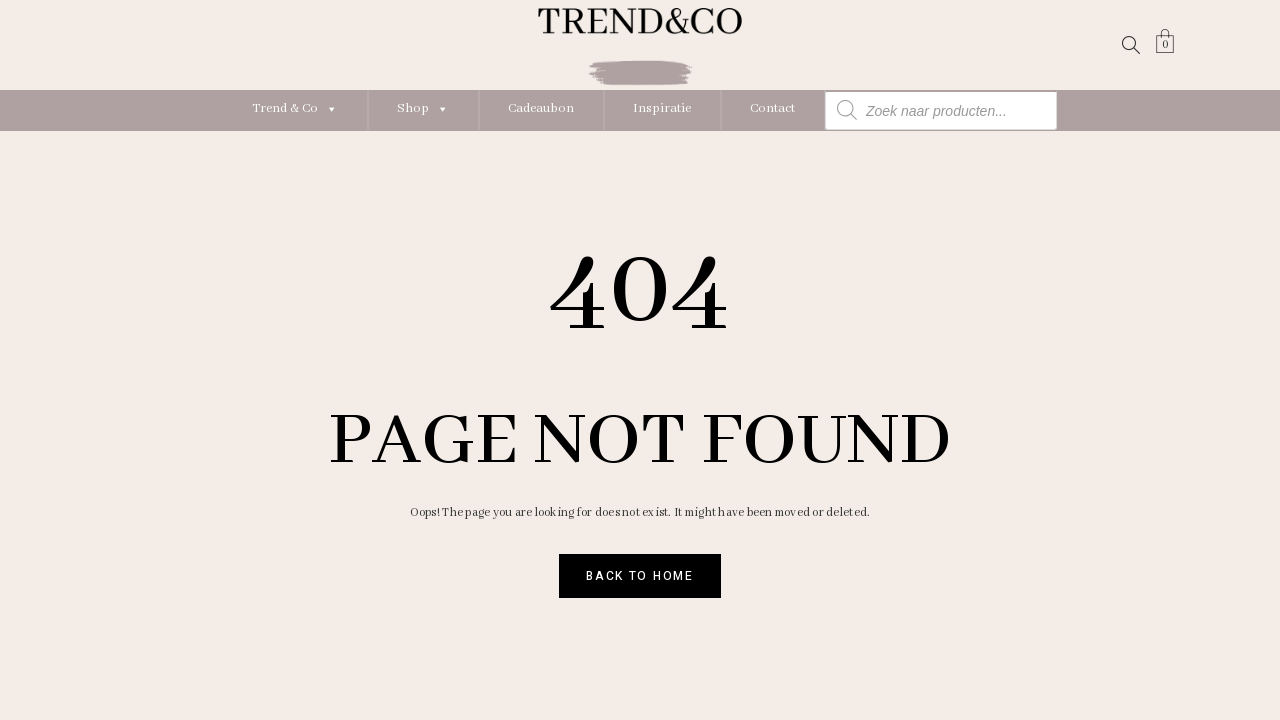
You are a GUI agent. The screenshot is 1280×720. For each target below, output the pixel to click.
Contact (772, 108)
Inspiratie (662, 108)
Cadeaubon (541, 108)
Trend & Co (295, 108)
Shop (423, 108)
